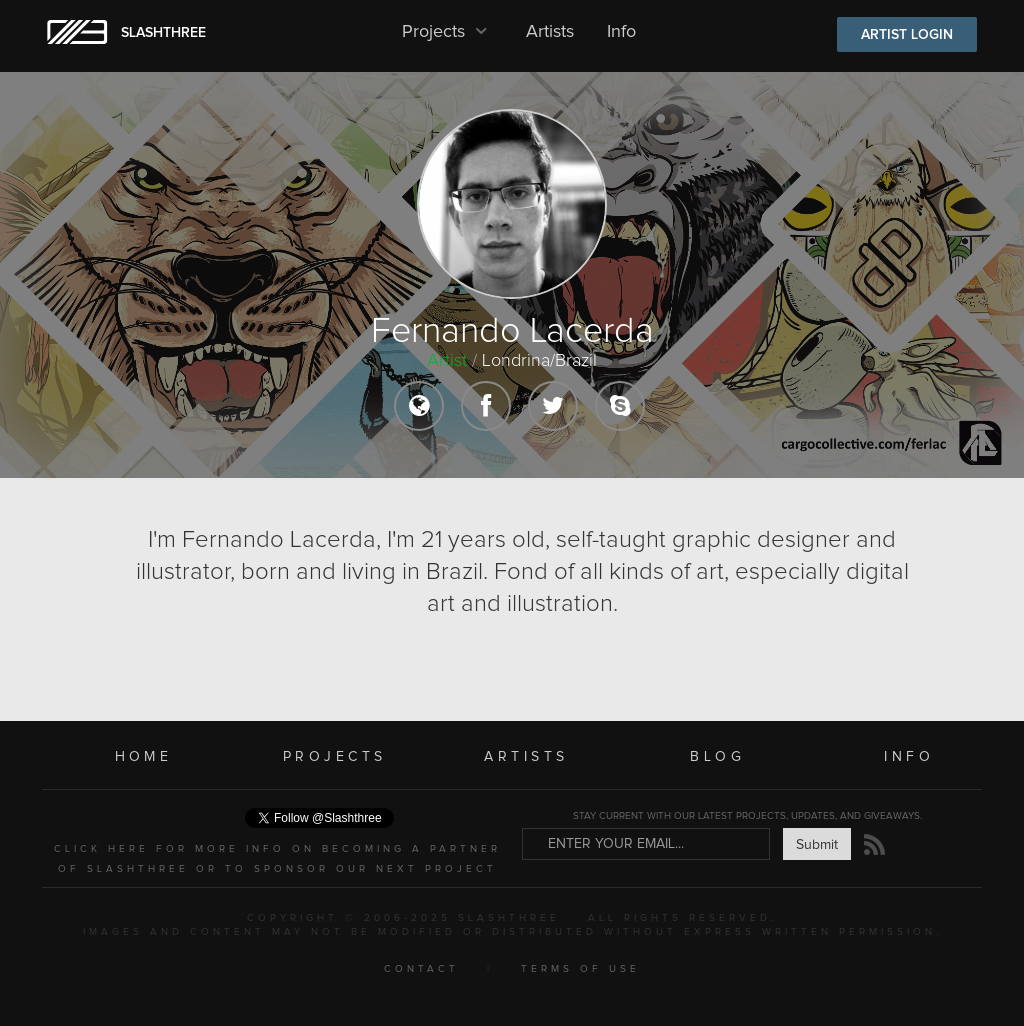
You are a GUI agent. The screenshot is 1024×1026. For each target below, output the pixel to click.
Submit (817, 845)
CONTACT (421, 969)
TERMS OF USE (580, 969)
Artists (550, 32)
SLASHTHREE (163, 33)
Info (621, 32)
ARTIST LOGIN (907, 35)
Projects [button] (447, 32)
